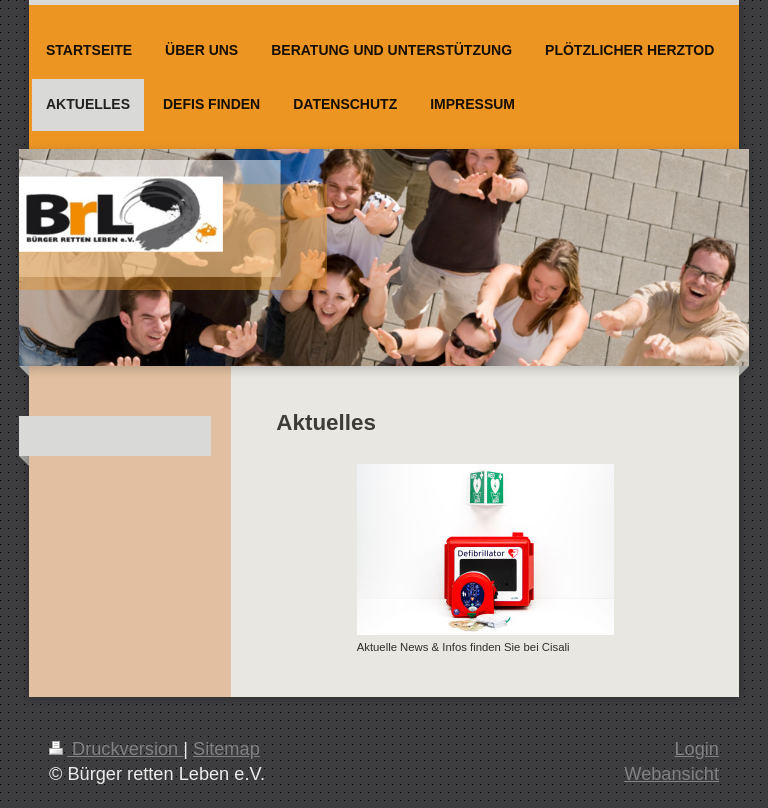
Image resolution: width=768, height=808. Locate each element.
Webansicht (671, 774)
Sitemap (226, 749)
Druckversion (116, 749)
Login (696, 749)
